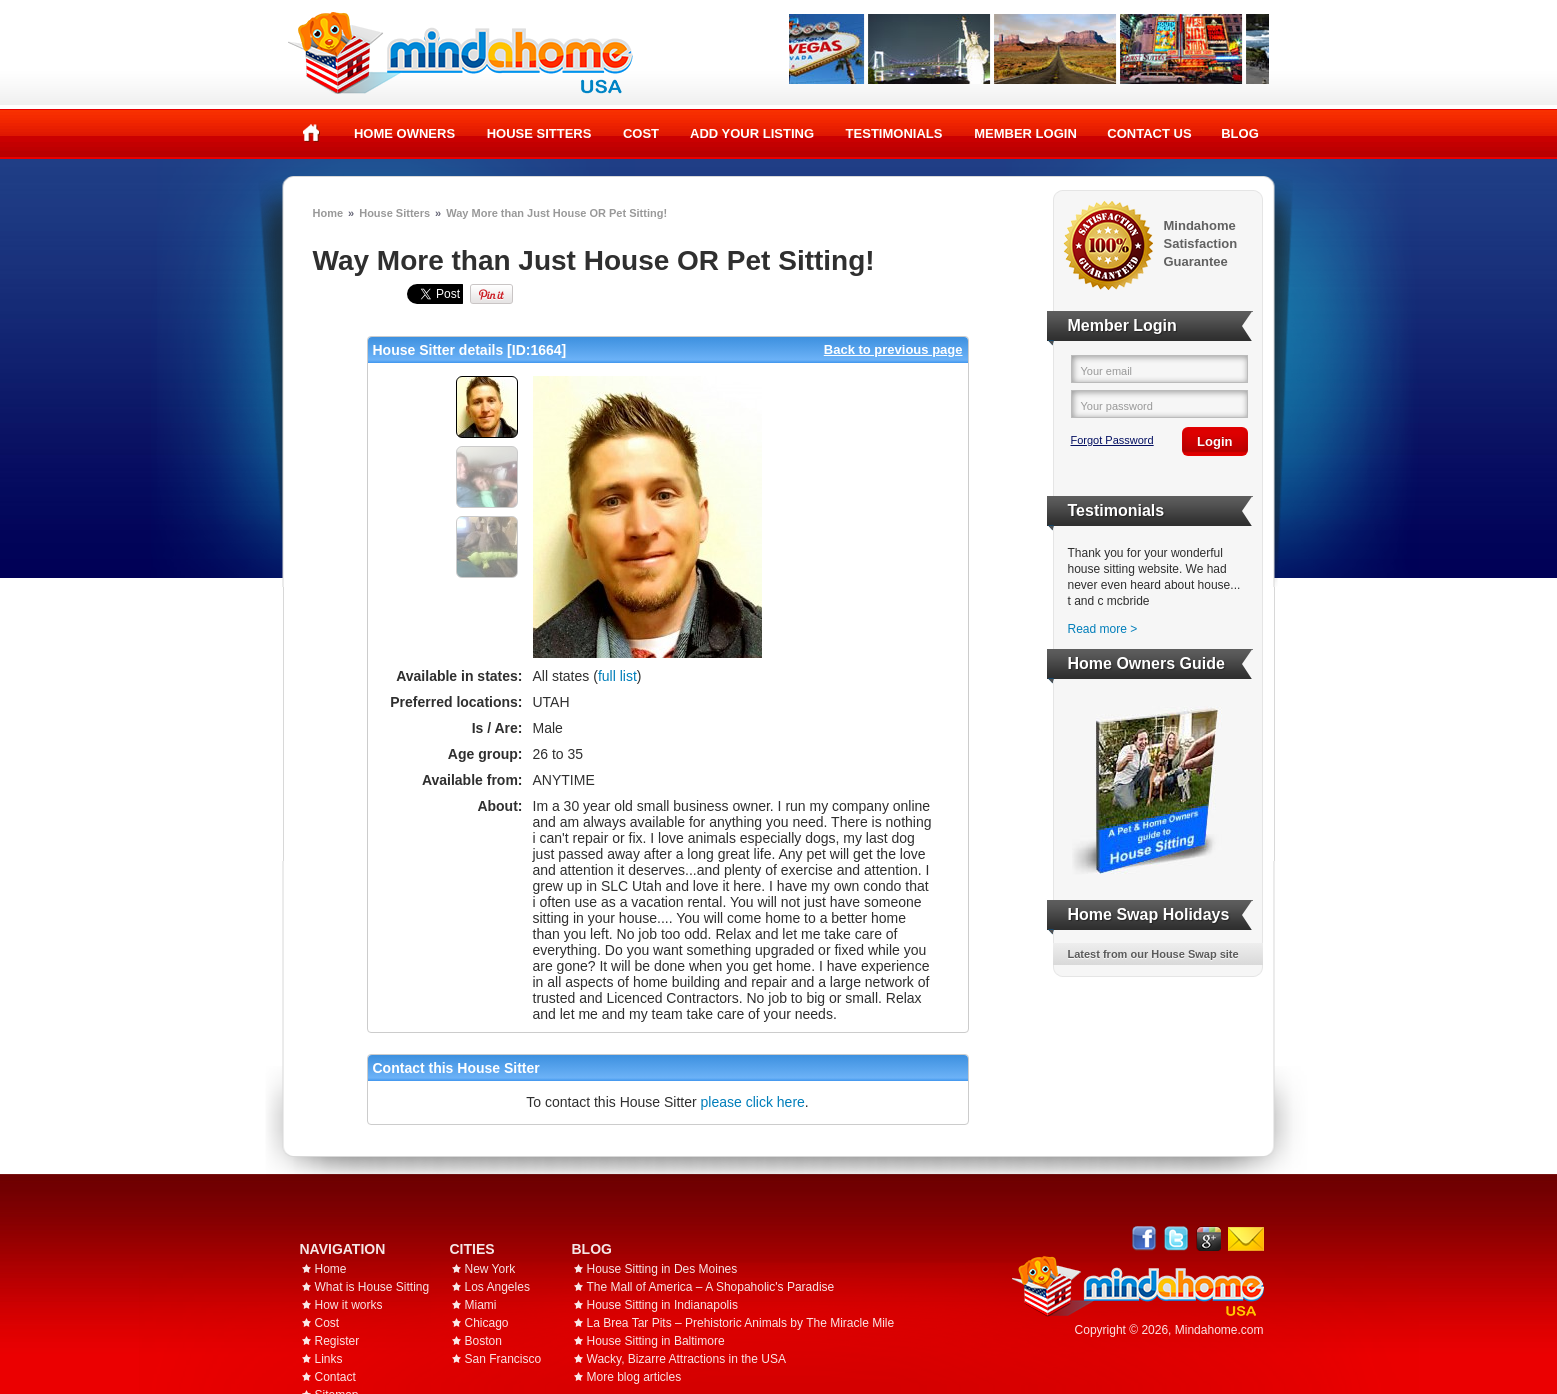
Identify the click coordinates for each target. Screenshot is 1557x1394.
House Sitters (539, 133)
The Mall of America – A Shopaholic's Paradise (711, 1287)
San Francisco (503, 1359)
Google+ (1208, 1238)
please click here (753, 1102)
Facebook (1144, 1238)
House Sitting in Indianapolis (662, 1305)
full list (617, 676)
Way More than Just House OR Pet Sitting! (556, 213)
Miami (481, 1305)
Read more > (1103, 629)
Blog (1240, 133)
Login (1214, 441)
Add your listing (752, 133)
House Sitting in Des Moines (662, 1269)
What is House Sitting (372, 1287)
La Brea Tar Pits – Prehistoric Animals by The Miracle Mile (741, 1323)
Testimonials (894, 133)
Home (311, 133)
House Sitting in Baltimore (656, 1341)
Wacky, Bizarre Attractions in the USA (686, 1359)
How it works (349, 1305)
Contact (335, 1377)
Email (1246, 1239)
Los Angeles (497, 1287)
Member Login (1025, 133)
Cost (641, 133)
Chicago (487, 1323)
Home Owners (404, 133)
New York (490, 1269)
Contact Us (1149, 133)
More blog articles (634, 1377)
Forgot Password (1112, 440)
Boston (483, 1341)
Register (337, 1341)
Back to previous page (893, 349)
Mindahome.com (1219, 1330)
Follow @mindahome (1176, 1238)
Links (329, 1359)
